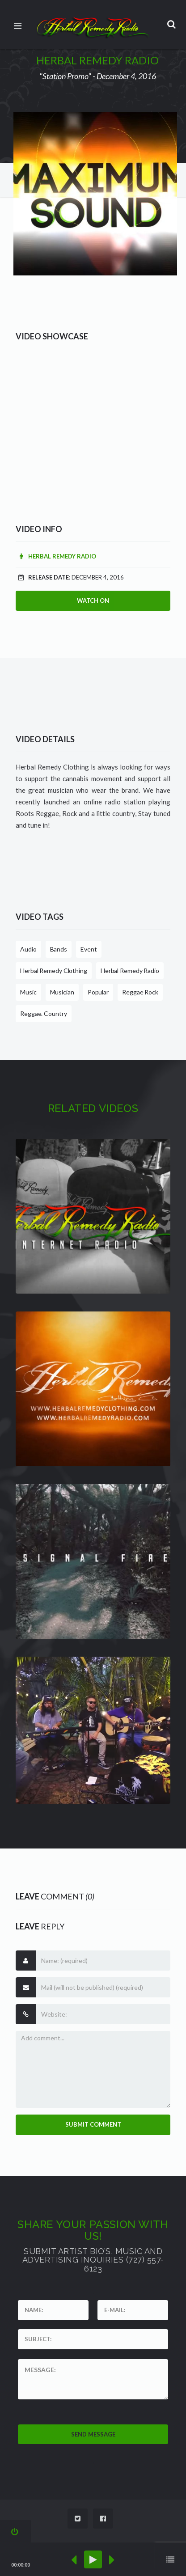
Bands (59, 949)
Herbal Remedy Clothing (53, 970)
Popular (98, 992)
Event (88, 949)
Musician (62, 992)
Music (28, 992)
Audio (28, 949)
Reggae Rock (140, 992)
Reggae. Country (43, 1013)
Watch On (93, 600)
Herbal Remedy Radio (56, 556)
